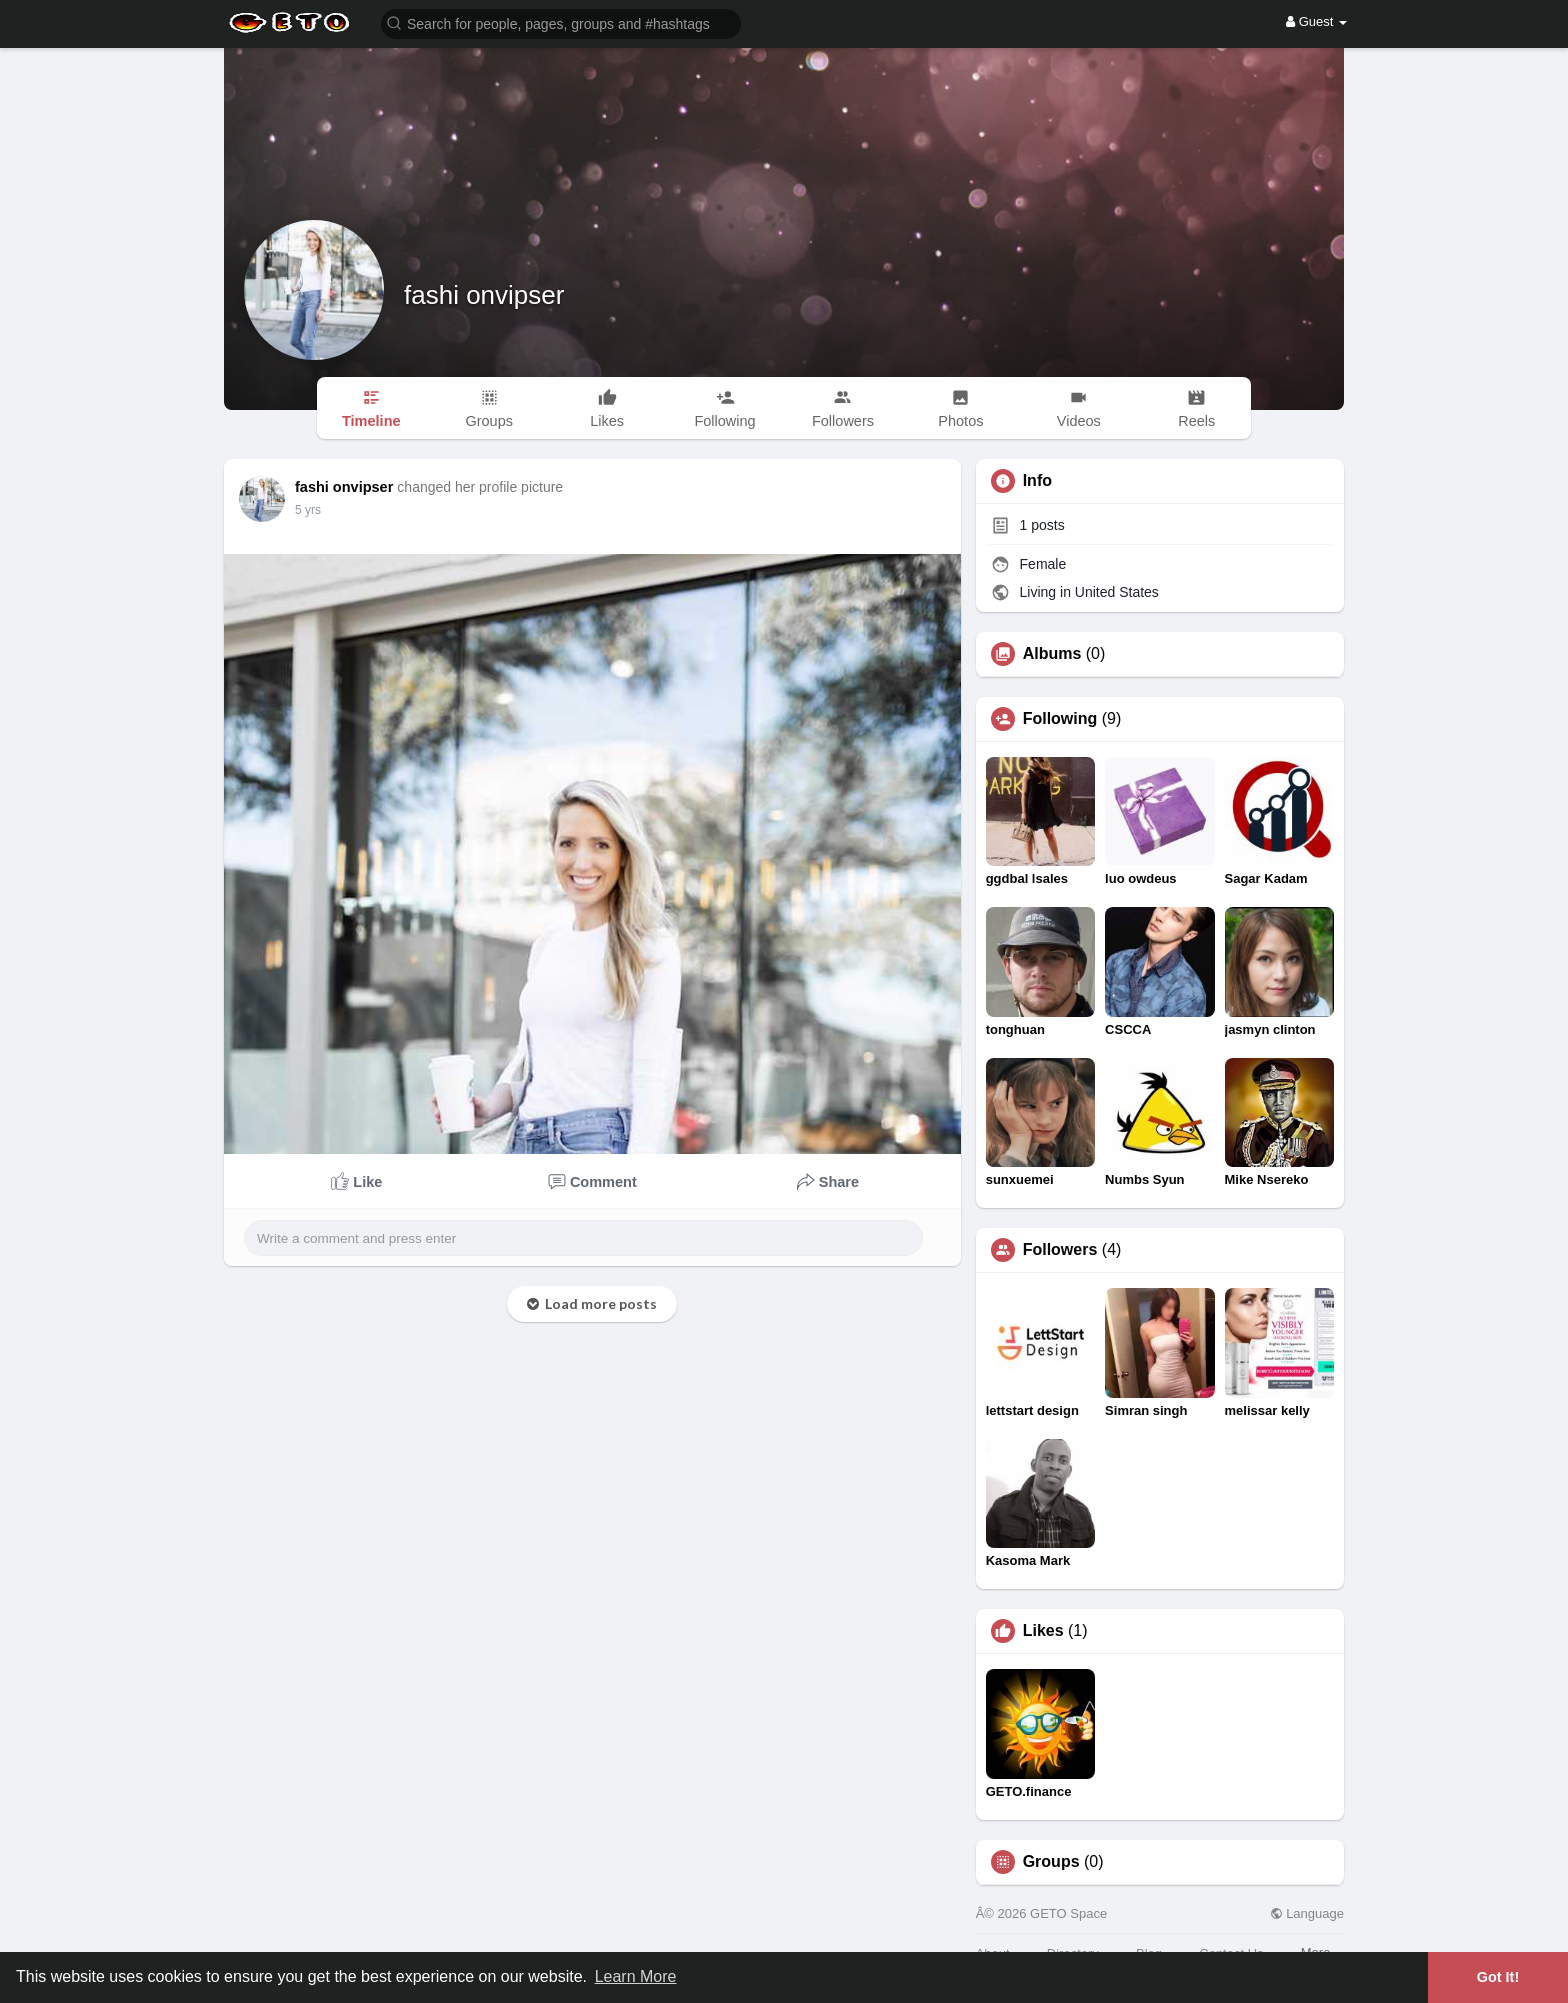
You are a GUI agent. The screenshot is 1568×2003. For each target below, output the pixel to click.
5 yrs (308, 510)
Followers (1060, 1250)
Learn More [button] (636, 1976)
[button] (561, 22)
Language (1307, 1913)
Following (1060, 719)
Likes (1043, 1631)
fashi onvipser (484, 295)
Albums (1052, 654)
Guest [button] (1316, 21)
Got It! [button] (1498, 1977)
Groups (1051, 1862)
